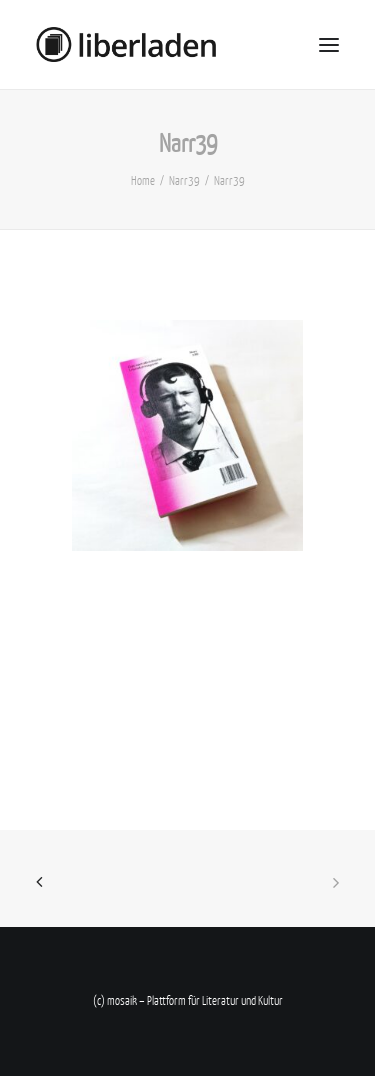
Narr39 (184, 180)
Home (143, 180)
